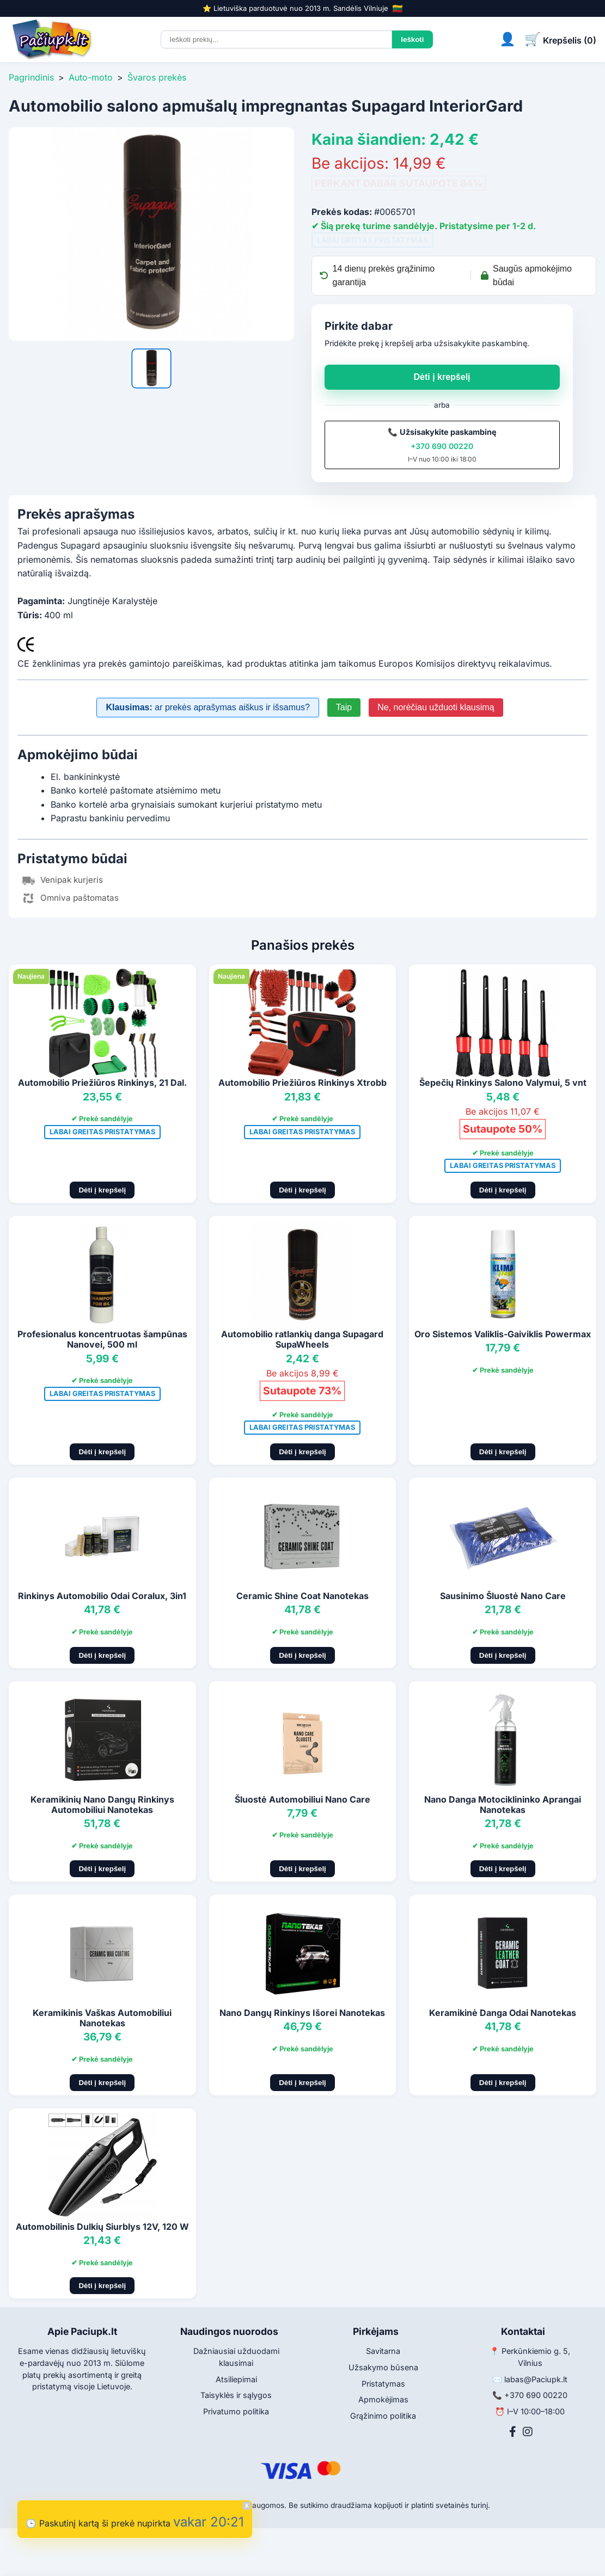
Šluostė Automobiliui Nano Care (302, 1799)
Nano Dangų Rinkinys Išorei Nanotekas (302, 2012)
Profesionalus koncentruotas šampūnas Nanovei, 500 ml (102, 1339)
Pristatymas (383, 2383)
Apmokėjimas (383, 2399)
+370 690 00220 (442, 446)
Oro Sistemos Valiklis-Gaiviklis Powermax (502, 1334)
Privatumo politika (236, 2411)
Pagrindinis (31, 77)
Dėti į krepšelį (441, 377)
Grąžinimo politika (383, 2415)
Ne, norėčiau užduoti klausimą (435, 707)
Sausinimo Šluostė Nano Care (503, 1595)
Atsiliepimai (236, 2379)
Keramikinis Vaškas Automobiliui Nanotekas (102, 2017)
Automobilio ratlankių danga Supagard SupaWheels (302, 1339)
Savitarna (383, 2351)
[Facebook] (512, 2431)
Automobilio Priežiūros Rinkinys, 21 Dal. (102, 1082)
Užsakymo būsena (383, 2367)
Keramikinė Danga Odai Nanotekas (502, 2012)
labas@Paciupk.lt (535, 2379)
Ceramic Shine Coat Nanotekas (302, 1595)
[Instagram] (528, 2431)
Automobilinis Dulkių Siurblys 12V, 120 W (102, 2226)
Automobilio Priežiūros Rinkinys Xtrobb (302, 1082)
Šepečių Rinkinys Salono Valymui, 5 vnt (502, 1082)
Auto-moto (91, 77)
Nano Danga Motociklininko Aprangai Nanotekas (502, 1804)
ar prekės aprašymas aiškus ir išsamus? (207, 707)
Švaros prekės (156, 77)
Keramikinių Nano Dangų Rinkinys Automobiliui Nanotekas (102, 1804)
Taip (344, 707)
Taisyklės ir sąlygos (236, 2395)
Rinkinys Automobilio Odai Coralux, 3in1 (102, 1595)
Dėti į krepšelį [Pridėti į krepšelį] (102, 1190)
